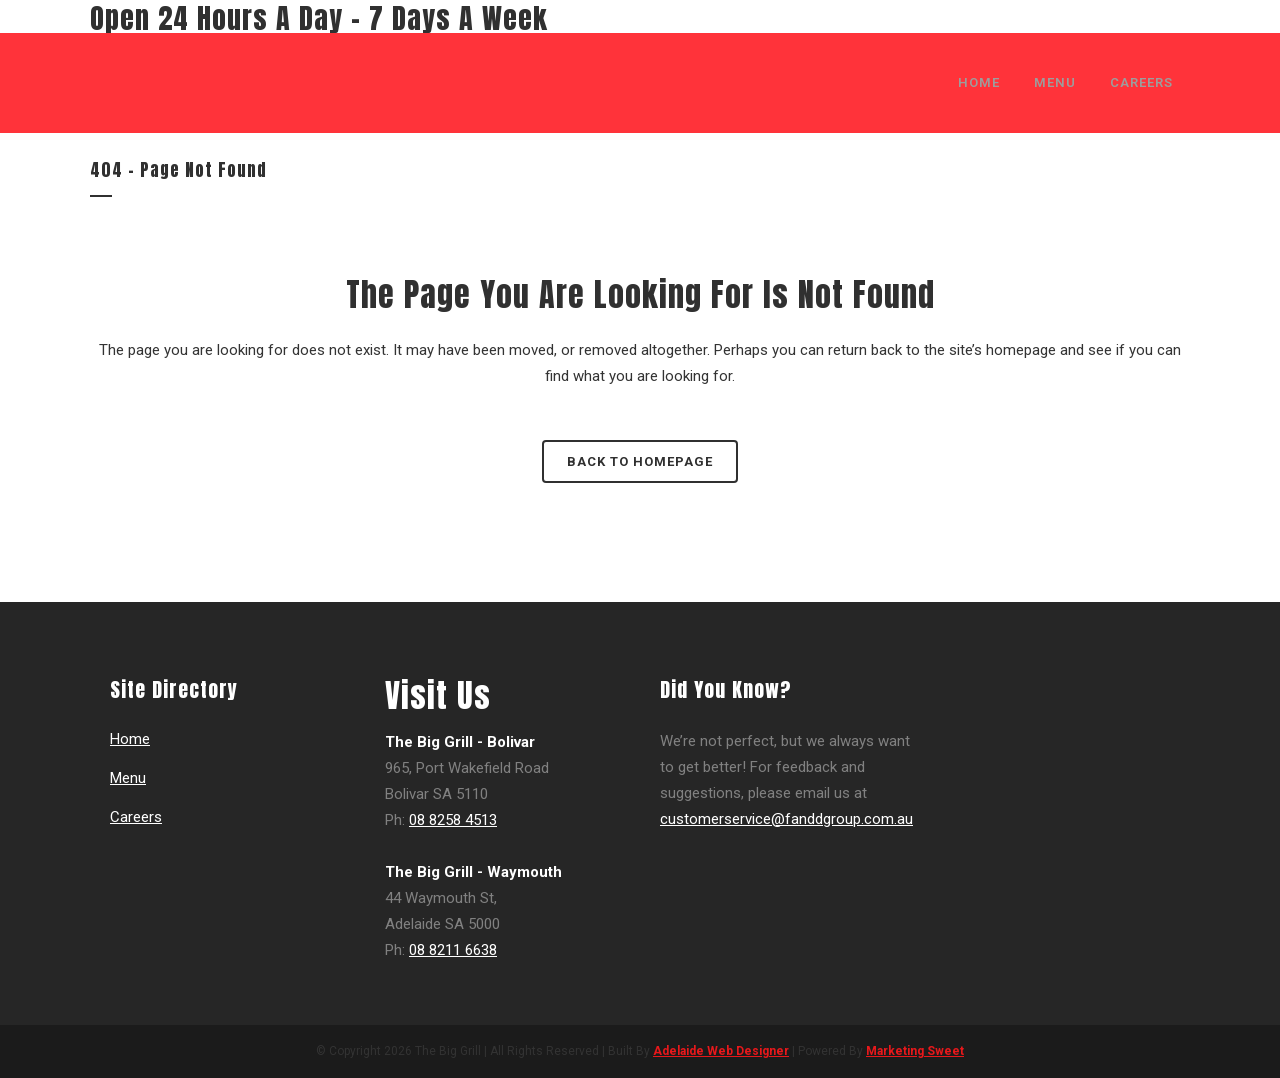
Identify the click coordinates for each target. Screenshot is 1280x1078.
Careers (136, 817)
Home (130, 739)
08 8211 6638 (453, 950)
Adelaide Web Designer (721, 1051)
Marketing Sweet (915, 1051)
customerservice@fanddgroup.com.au (786, 819)
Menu (128, 778)
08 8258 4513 (453, 820)
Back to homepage (640, 461)
